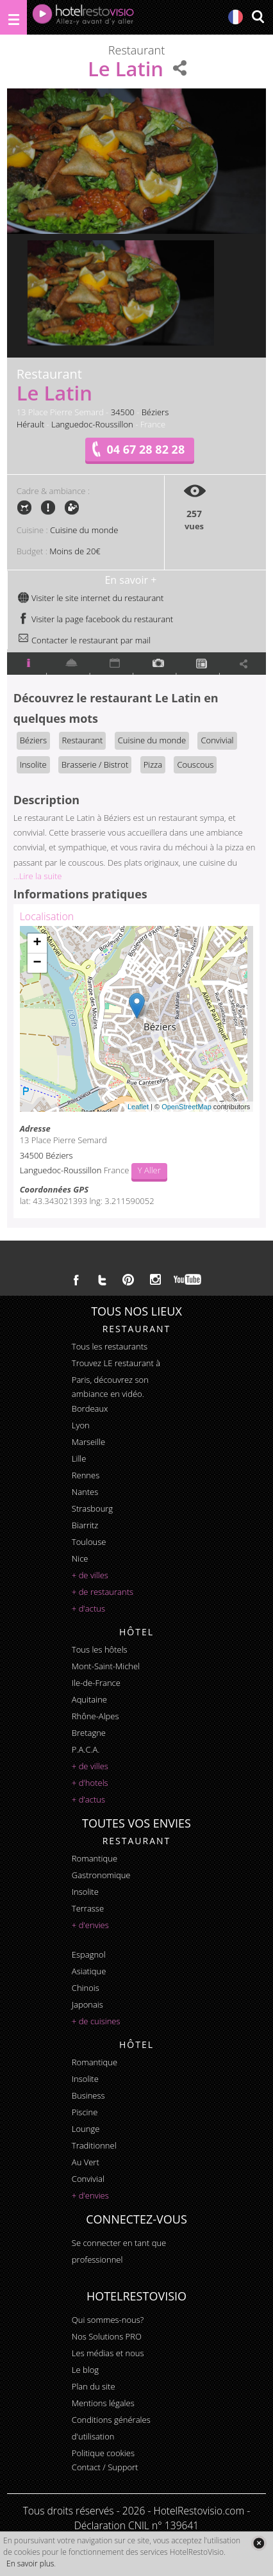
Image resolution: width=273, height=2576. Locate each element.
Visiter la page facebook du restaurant (95, 619)
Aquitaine (89, 1699)
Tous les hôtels (100, 1649)
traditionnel (94, 2145)
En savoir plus (30, 2563)
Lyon (81, 1425)
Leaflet (138, 1106)
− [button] (37, 963)
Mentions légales (103, 2403)
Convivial (217, 740)
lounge (86, 2128)
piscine (85, 2112)
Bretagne (89, 1732)
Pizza (153, 764)
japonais (87, 2004)
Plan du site (93, 2386)
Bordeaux (90, 1408)
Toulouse (89, 1542)
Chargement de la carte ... (135, 1018)
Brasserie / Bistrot (95, 764)
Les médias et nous (108, 2353)
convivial (88, 2178)
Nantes (85, 1492)
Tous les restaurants (109, 1346)
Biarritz (85, 1525)
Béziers (155, 412)
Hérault (30, 424)
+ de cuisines (96, 2021)
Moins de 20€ (74, 551)
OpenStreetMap (186, 1106)
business (88, 2095)
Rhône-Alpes (95, 1716)
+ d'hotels (90, 1782)
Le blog (85, 2369)
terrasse (88, 1908)
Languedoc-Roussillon (92, 424)
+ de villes (90, 1575)
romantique (94, 1858)
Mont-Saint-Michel (106, 1666)
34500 (123, 412)
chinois (85, 1988)
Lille (79, 1458)
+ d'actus (88, 1608)
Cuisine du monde (84, 530)
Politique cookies (103, 2453)
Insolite (33, 764)
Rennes (85, 1475)
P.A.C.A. (86, 1749)
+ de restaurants (102, 1592)
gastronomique (101, 1875)
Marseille (88, 1442)
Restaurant (82, 740)
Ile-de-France (96, 1682)
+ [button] (37, 943)
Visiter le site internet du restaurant (90, 598)
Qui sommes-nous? (108, 2319)
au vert (85, 2162)
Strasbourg (92, 1508)
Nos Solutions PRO (107, 2336)
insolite (85, 1891)
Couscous (195, 764)
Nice (80, 1558)
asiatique (89, 1971)
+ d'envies (90, 1925)
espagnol (89, 1954)
